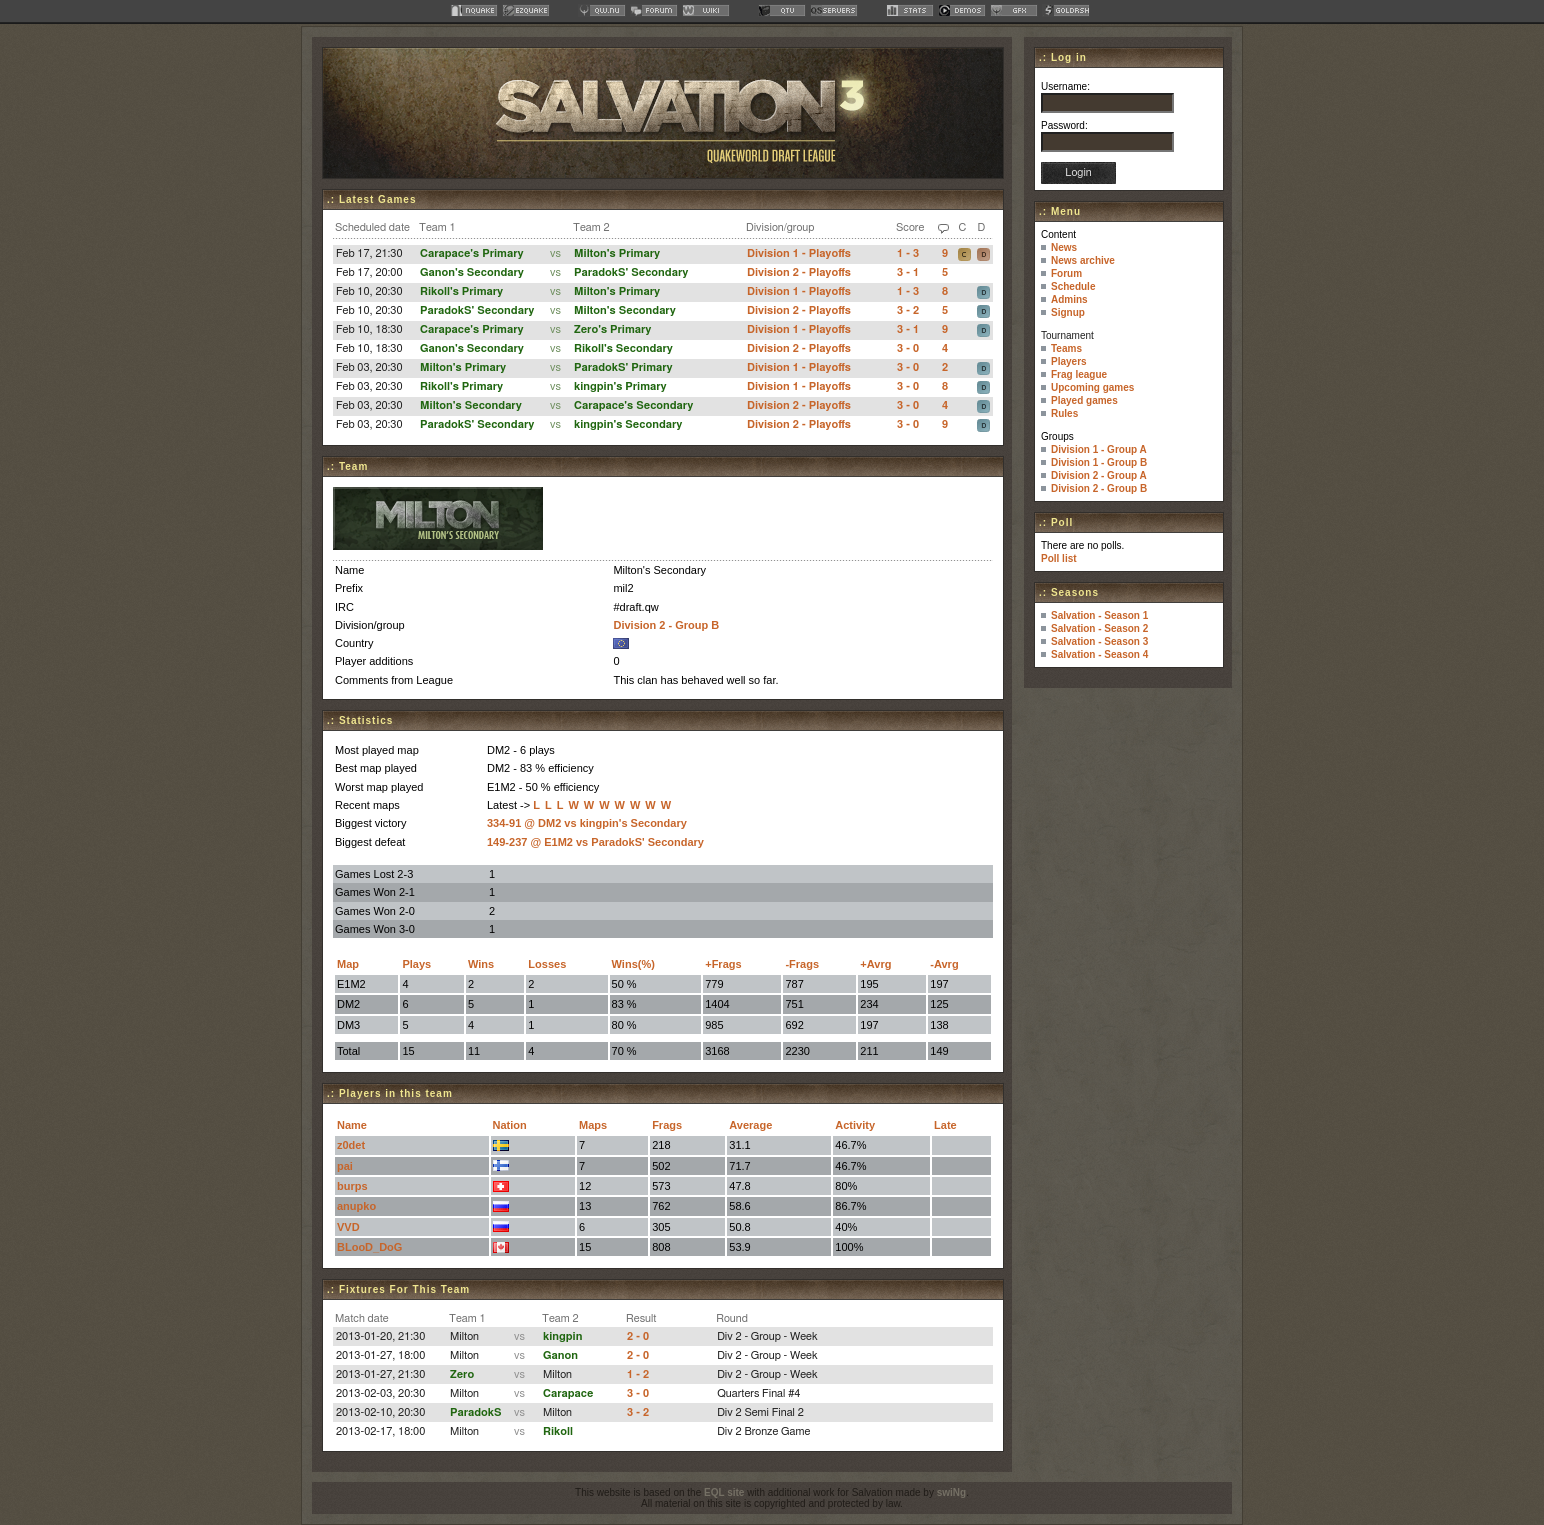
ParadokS (476, 1412)
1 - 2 (638, 1374)
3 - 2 (908, 310)
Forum (1066, 273)
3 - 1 (908, 272)
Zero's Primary (612, 329)
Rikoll (558, 1431)
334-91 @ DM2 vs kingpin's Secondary (587, 823)
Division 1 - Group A (1099, 449)
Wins (481, 964)
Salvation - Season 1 (1099, 615)
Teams (1066, 348)
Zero (462, 1374)
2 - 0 (638, 1336)
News (1064, 247)
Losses (547, 964)
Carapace (568, 1393)
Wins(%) (633, 964)
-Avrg (944, 964)
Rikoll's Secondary (623, 348)
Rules (1064, 413)
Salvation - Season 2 (1099, 628)
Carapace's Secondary (633, 405)
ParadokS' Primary (623, 367)
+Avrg (875, 964)
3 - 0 (908, 348)
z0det (351, 1145)
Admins (1069, 299)
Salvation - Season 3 (1099, 641)
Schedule (1073, 286)
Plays (416, 964)
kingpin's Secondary (628, 424)
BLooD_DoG (369, 1247)
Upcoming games (1092, 387)
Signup (1068, 312)
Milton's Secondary (625, 310)
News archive (1083, 260)
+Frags (723, 964)
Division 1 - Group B (1099, 462)
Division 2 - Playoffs (799, 272)
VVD (348, 1227)
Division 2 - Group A (1099, 475)
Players (1069, 361)
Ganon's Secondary (472, 272)
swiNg (951, 1492)
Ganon (560, 1355)
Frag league (1079, 374)
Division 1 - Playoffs (799, 253)
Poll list (1059, 558)
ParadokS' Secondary (631, 272)
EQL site (724, 1492)
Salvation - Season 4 (1099, 654)
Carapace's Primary (471, 253)
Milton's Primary (617, 253)
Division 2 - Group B (666, 625)
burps (352, 1186)
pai (345, 1166)
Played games (1084, 400)
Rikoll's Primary (461, 291)
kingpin (562, 1336)
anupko (356, 1206)
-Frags (802, 964)
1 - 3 (908, 253)
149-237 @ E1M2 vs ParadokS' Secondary (595, 842)
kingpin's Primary (620, 386)
